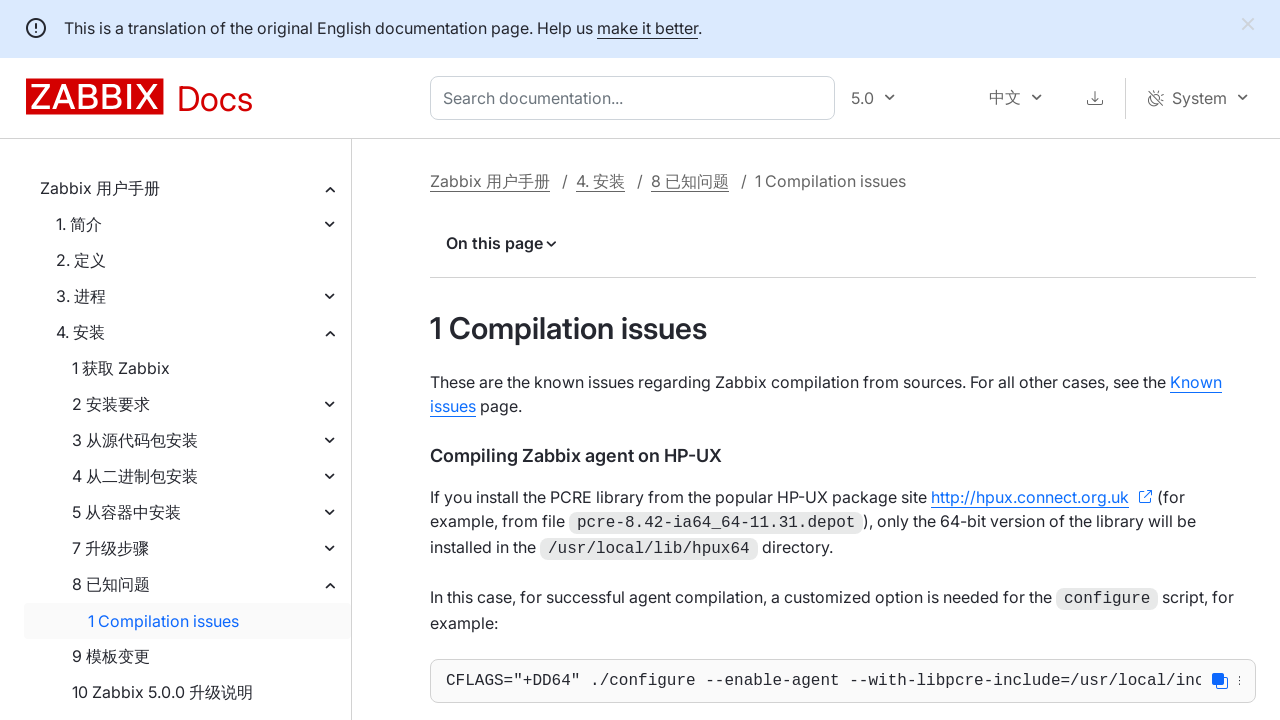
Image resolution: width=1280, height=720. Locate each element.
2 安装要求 (111, 404)
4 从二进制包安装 (135, 476)
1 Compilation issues (163, 621)
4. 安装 (80, 332)
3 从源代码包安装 (135, 440)
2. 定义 (81, 260)
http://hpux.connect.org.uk (1030, 497)
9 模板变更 (111, 656)
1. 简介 (79, 224)
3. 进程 (81, 296)
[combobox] (636, 98)
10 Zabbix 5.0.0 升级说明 (162, 692)
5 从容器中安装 (126, 512)
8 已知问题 (111, 584)
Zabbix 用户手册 (100, 188)
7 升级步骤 (110, 548)
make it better (647, 28)
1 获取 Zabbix (121, 368)
